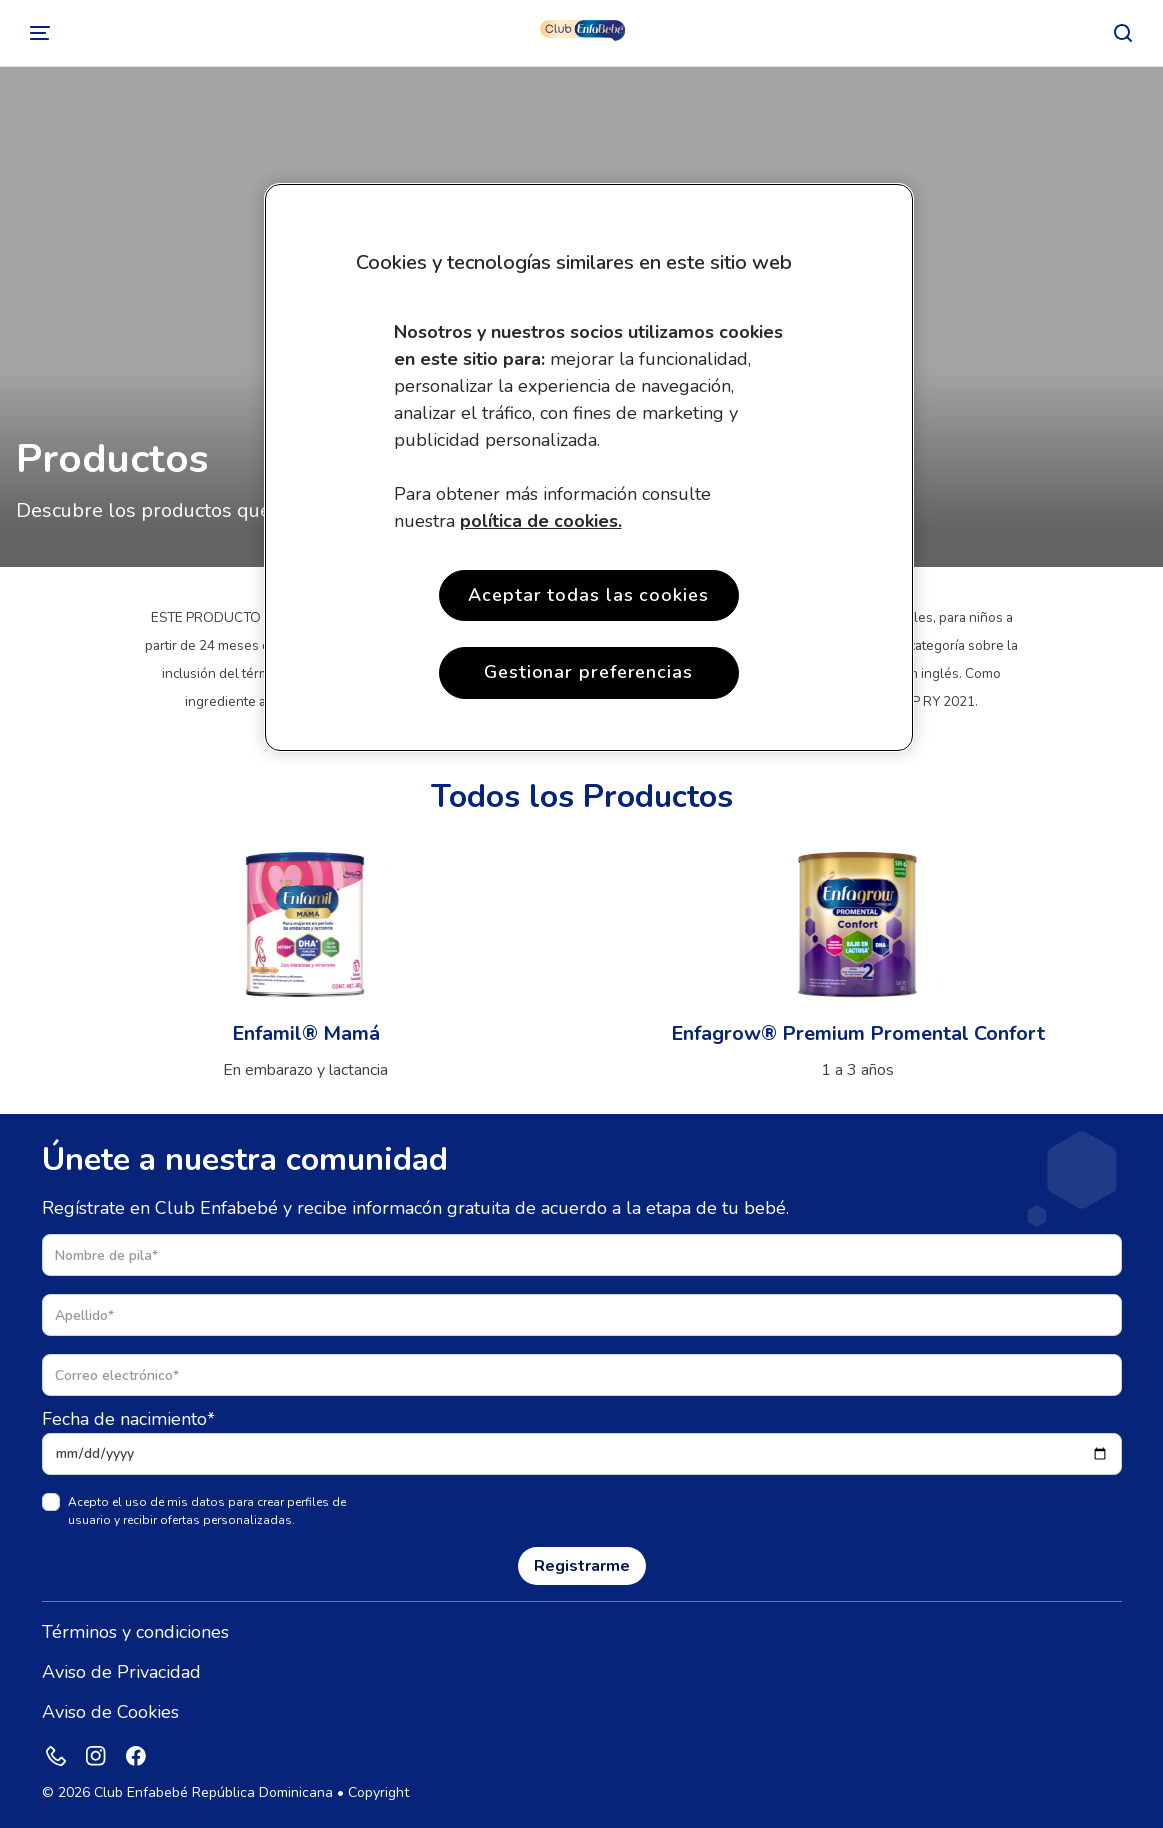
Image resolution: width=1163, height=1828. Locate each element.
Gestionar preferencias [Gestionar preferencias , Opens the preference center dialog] (588, 672)
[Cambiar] (40, 33)
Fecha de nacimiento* (128, 1419)
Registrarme (582, 1566)
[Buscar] (1123, 33)
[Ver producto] (306, 962)
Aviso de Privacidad (121, 1672)
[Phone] (56, 1756)
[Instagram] (96, 1756)
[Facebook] (136, 1756)
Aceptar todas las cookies (588, 595)
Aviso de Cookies (110, 1712)
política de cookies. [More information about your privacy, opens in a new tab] (541, 521)
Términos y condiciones (135, 1632)
